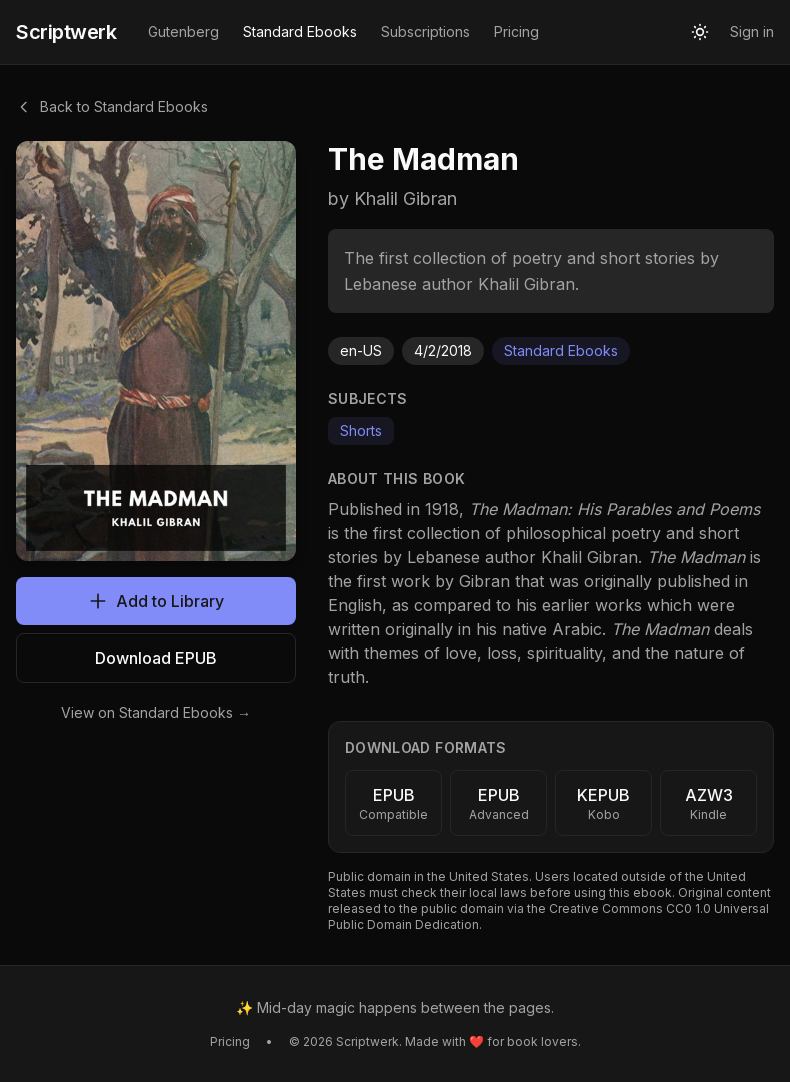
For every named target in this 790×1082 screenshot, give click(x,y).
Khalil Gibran (589, 557)
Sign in (752, 31)
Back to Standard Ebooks (112, 106)
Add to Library (156, 601)
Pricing (516, 31)
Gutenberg (183, 31)
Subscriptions (425, 31)
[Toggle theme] (700, 32)
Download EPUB (156, 658)
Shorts (361, 430)
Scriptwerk (66, 32)
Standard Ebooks (300, 31)
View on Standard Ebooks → (156, 712)
